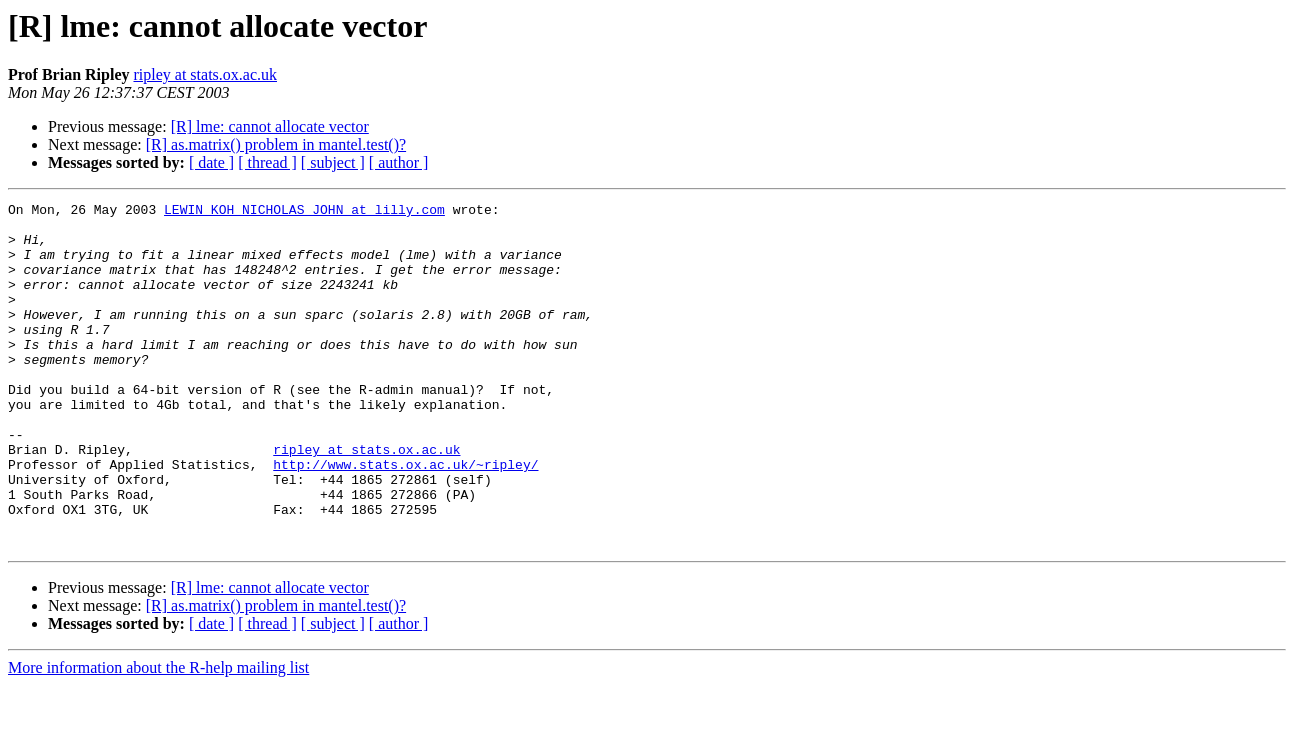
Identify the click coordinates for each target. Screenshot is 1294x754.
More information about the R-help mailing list (158, 736)
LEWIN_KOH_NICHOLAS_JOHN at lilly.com (304, 212)
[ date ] (211, 162)
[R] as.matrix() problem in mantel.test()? (276, 144)
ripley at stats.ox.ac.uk (205, 74)
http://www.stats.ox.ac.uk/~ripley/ (405, 518)
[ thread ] (267, 162)
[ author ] (399, 162)
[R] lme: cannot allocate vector (270, 126)
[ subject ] (333, 162)
